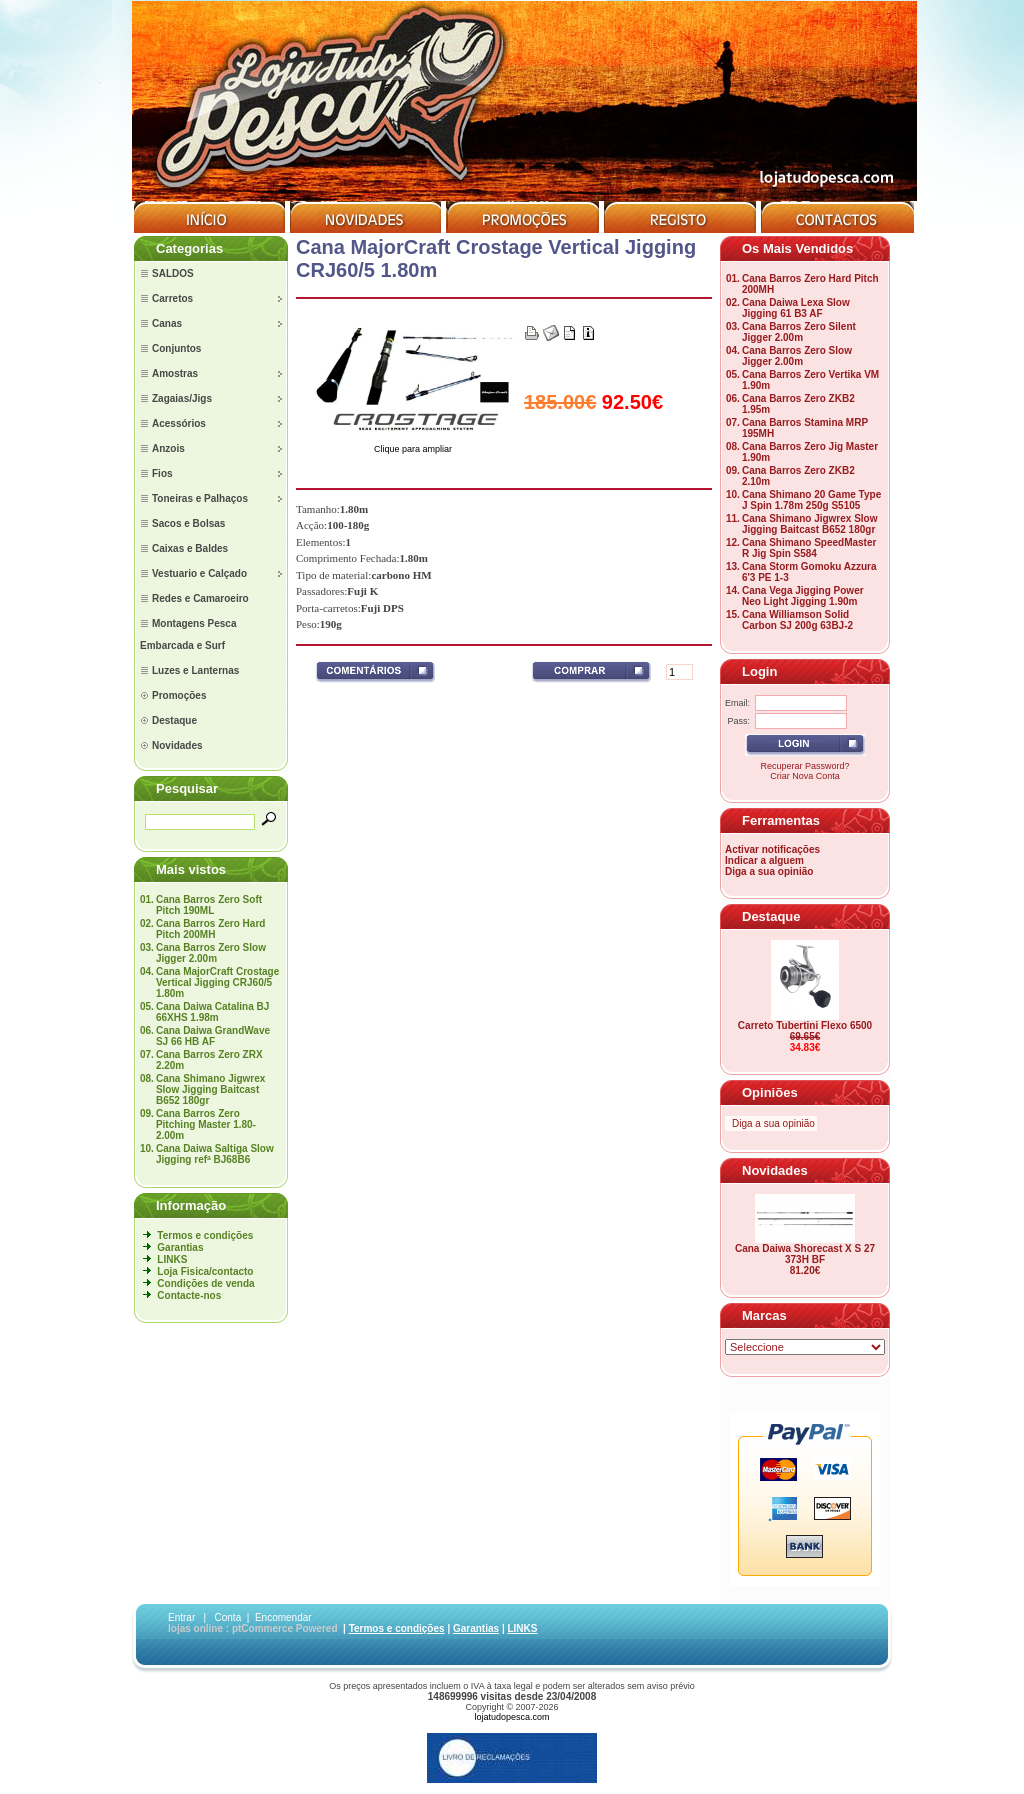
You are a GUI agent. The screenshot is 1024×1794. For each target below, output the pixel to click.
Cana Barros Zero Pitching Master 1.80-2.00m (206, 1124)
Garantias (180, 1247)
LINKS (172, 1259)
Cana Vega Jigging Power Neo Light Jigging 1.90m (803, 596)
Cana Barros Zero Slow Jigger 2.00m (211, 953)
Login (759, 671)
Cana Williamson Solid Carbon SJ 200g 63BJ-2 (797, 620)
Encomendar (283, 1617)
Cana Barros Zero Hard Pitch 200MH (210, 929)
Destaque (771, 916)
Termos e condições (205, 1235)
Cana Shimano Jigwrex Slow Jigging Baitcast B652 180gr (210, 1089)
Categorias (189, 248)
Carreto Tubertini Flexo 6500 (805, 1025)
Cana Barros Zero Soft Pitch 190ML (209, 905)
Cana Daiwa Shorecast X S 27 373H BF (805, 1254)
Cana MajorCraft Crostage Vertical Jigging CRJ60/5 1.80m (217, 982)
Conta (228, 1617)
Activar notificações (772, 849)
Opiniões (770, 1092)
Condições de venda (205, 1283)
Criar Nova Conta (805, 776)
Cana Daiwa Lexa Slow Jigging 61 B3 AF (796, 308)
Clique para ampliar (413, 445)
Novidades (775, 1170)
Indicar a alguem (764, 860)
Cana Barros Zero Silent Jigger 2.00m (799, 332)
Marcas (764, 1315)
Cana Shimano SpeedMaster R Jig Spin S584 (809, 548)
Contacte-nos (189, 1295)
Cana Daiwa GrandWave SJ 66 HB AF (213, 1036)
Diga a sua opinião (769, 871)
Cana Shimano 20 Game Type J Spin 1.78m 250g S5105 (811, 500)
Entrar (181, 1617)
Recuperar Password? (804, 766)
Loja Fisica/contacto (205, 1271)
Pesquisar (187, 788)
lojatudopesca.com (511, 1717)
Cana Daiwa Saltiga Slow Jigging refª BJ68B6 (215, 1154)
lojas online (195, 1628)
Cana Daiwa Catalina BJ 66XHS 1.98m (212, 1012)
